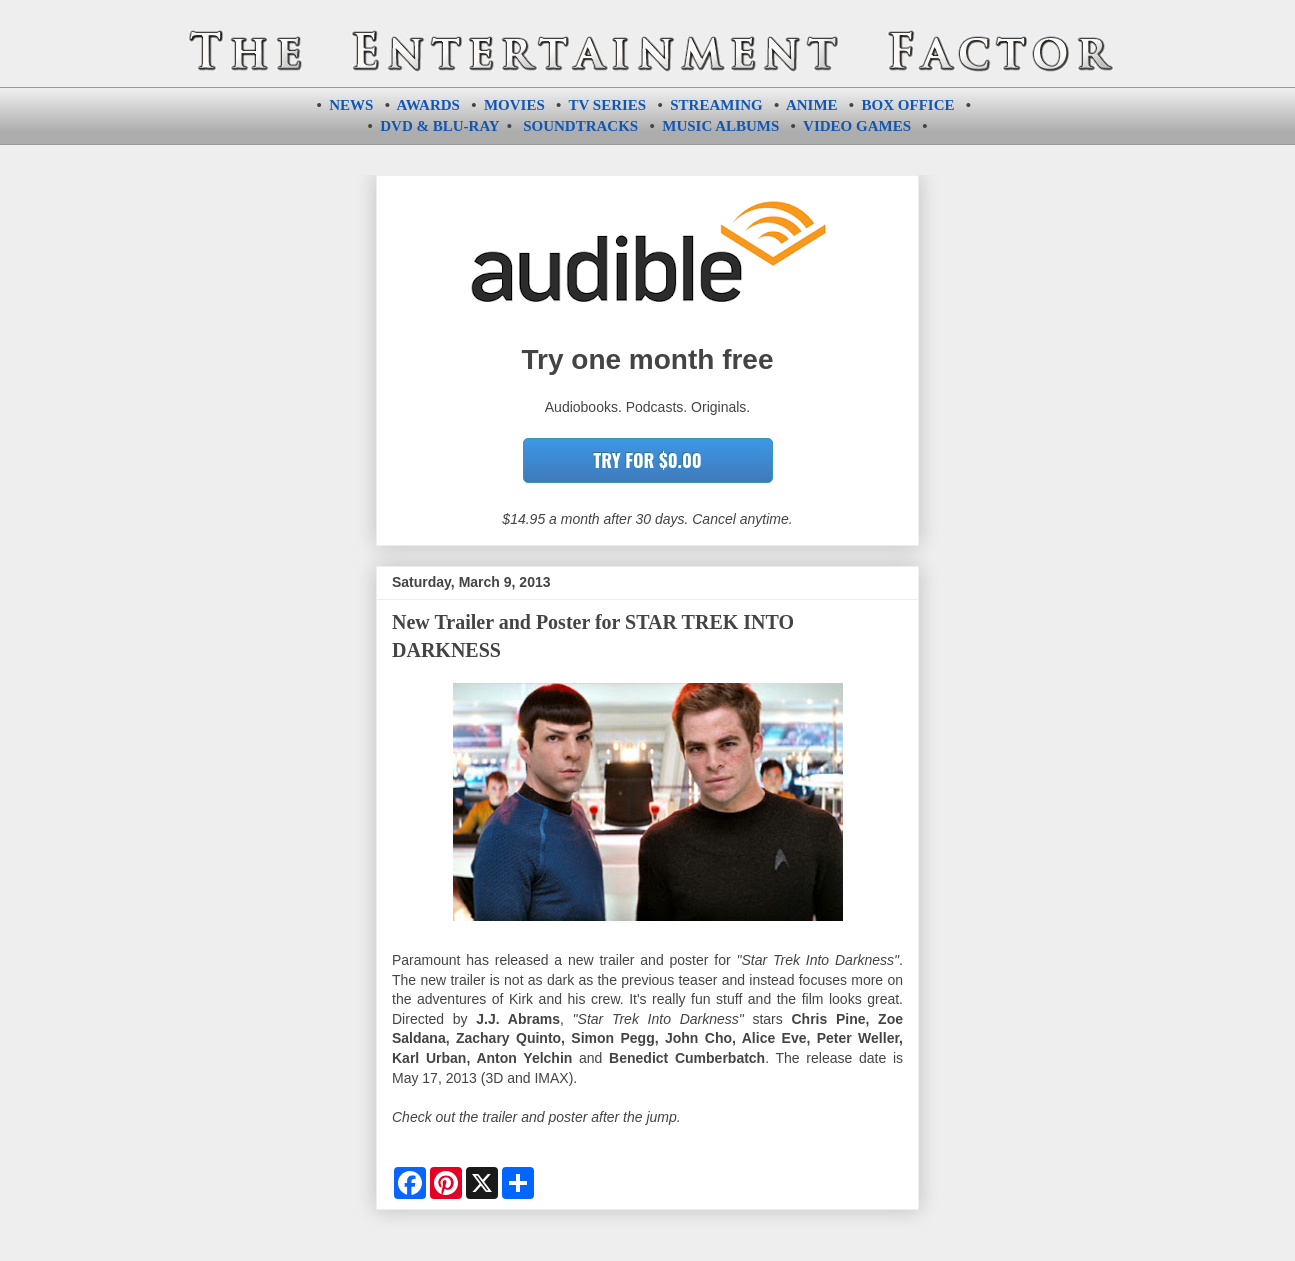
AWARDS (428, 105)
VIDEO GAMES (857, 126)
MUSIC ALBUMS (720, 126)
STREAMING (716, 105)
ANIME (812, 105)
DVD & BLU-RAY (439, 126)
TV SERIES (608, 105)
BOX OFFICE (908, 105)
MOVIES (514, 105)
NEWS (351, 105)
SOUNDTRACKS (580, 126)
